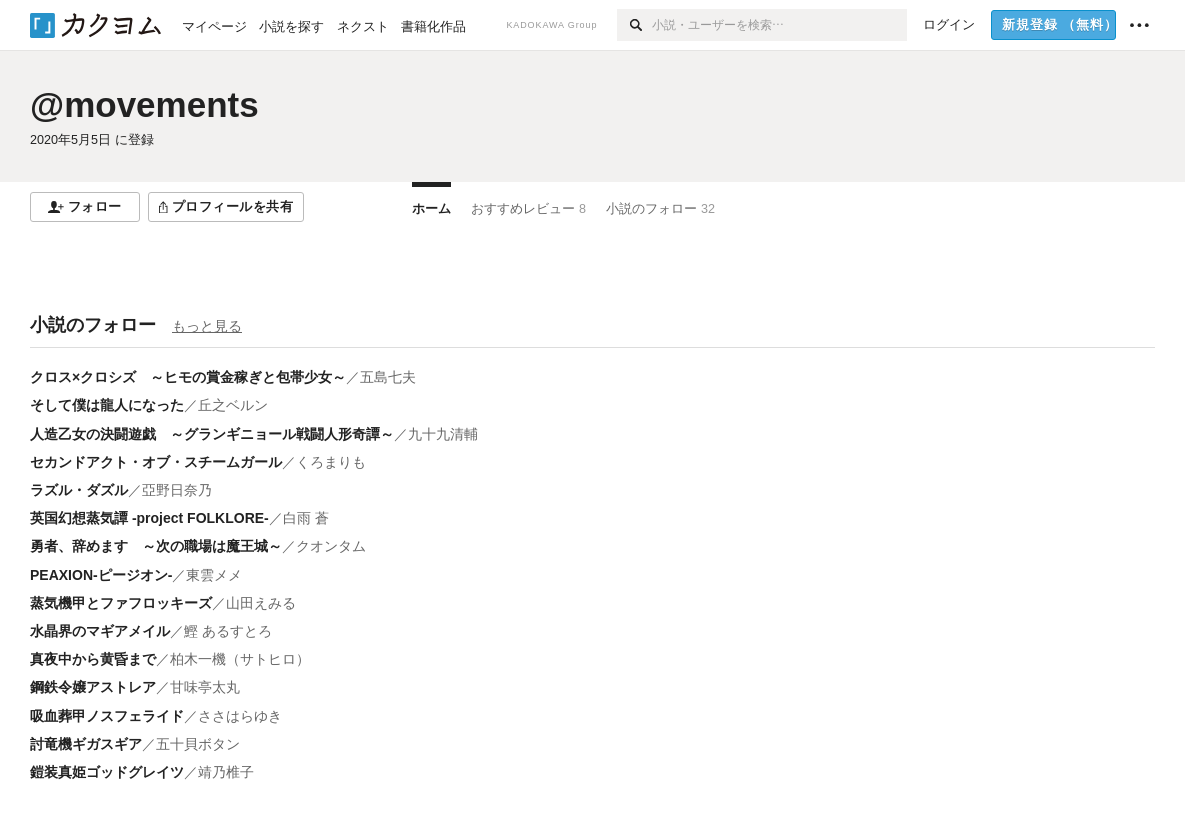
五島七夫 (388, 377)
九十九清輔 (443, 434)
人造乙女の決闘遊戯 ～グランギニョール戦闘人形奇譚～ (212, 434)
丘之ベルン (233, 405)
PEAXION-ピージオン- (101, 575)
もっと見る (207, 326)
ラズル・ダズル (79, 490)
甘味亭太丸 (205, 687)
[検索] (634, 25)
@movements (144, 104)
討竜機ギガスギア (86, 744)
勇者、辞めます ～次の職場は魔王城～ (156, 546)
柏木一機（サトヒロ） (240, 659)
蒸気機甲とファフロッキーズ (121, 603)
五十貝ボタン (198, 744)
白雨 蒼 (306, 518)
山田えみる (261, 603)
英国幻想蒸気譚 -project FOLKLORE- (149, 518)
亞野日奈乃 (177, 490)
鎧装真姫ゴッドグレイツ (107, 772)
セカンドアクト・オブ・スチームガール (156, 462)
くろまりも (331, 462)
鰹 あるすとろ (228, 631)
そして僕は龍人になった (107, 405)
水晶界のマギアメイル (100, 631)
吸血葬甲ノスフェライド (107, 716)
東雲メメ (214, 575)
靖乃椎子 (226, 772)
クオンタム (331, 546)
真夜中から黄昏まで (93, 659)
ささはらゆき (240, 716)
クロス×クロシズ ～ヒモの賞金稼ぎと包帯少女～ (188, 377)
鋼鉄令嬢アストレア (93, 687)
